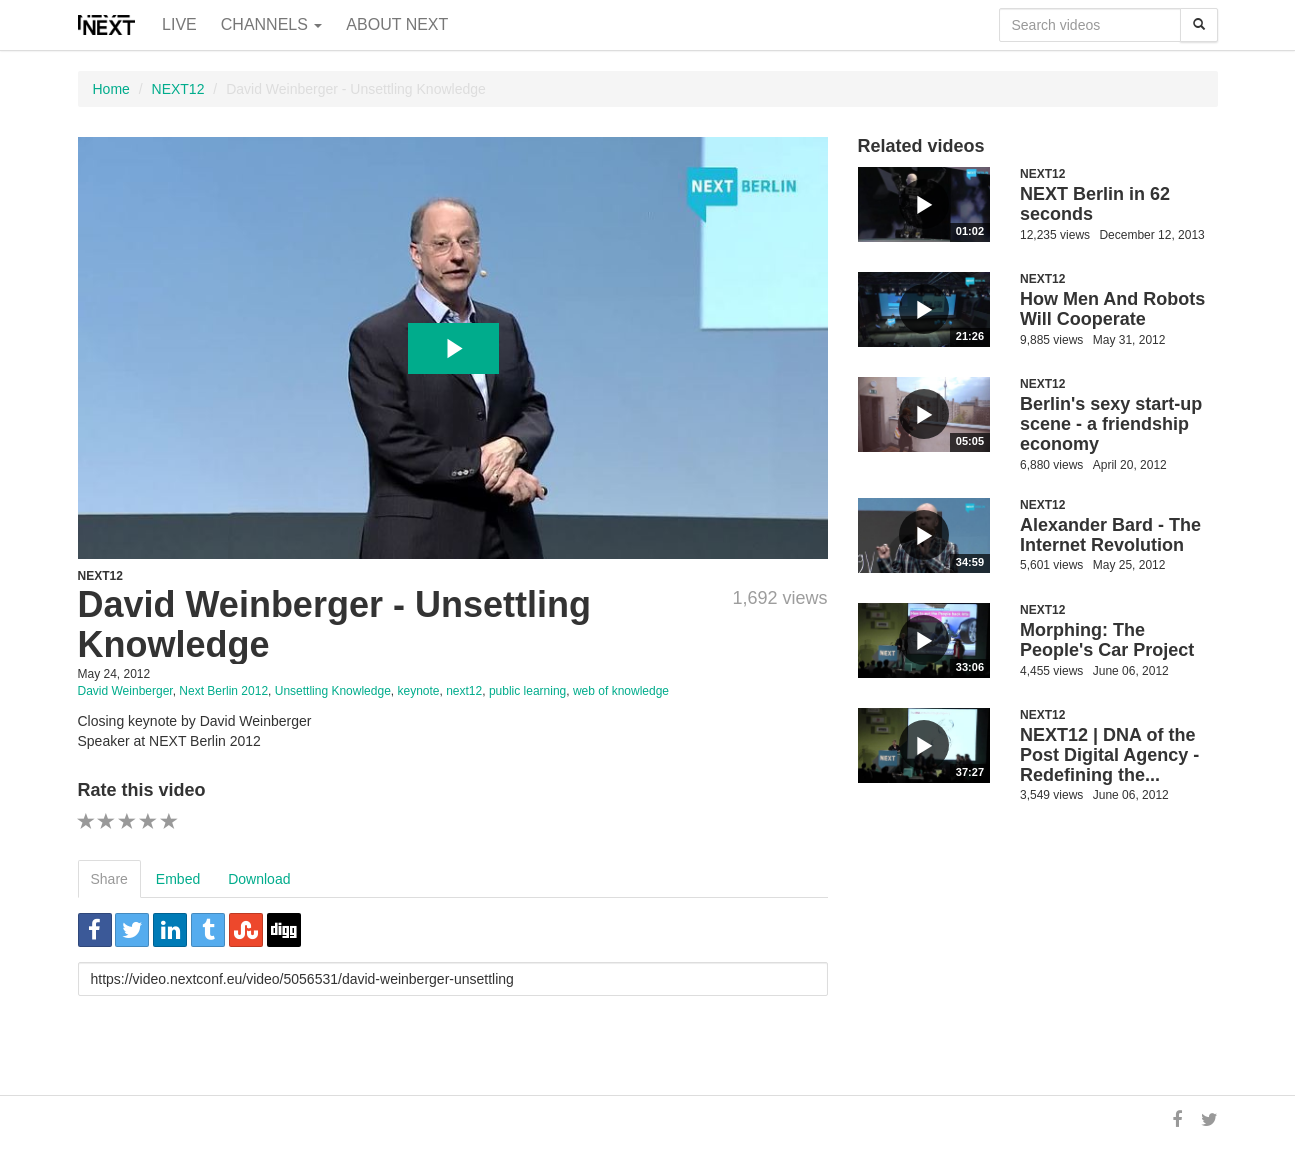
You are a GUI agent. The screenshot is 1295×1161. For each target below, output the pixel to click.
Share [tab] (109, 879)
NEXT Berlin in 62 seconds (1095, 204)
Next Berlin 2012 (223, 691)
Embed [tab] (178, 879)
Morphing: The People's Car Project (1107, 640)
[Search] (1199, 25)
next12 (464, 691)
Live (179, 24)
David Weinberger (125, 691)
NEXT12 (178, 89)
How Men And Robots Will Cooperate (1112, 309)
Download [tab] (259, 879)
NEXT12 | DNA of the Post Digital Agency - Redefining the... (1109, 755)
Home (111, 89)
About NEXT (397, 24)
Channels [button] (272, 24)
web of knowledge (621, 691)
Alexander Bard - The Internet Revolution (1110, 535)
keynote (418, 691)
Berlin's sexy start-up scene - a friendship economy (1111, 424)
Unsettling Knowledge (333, 691)
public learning (527, 691)
